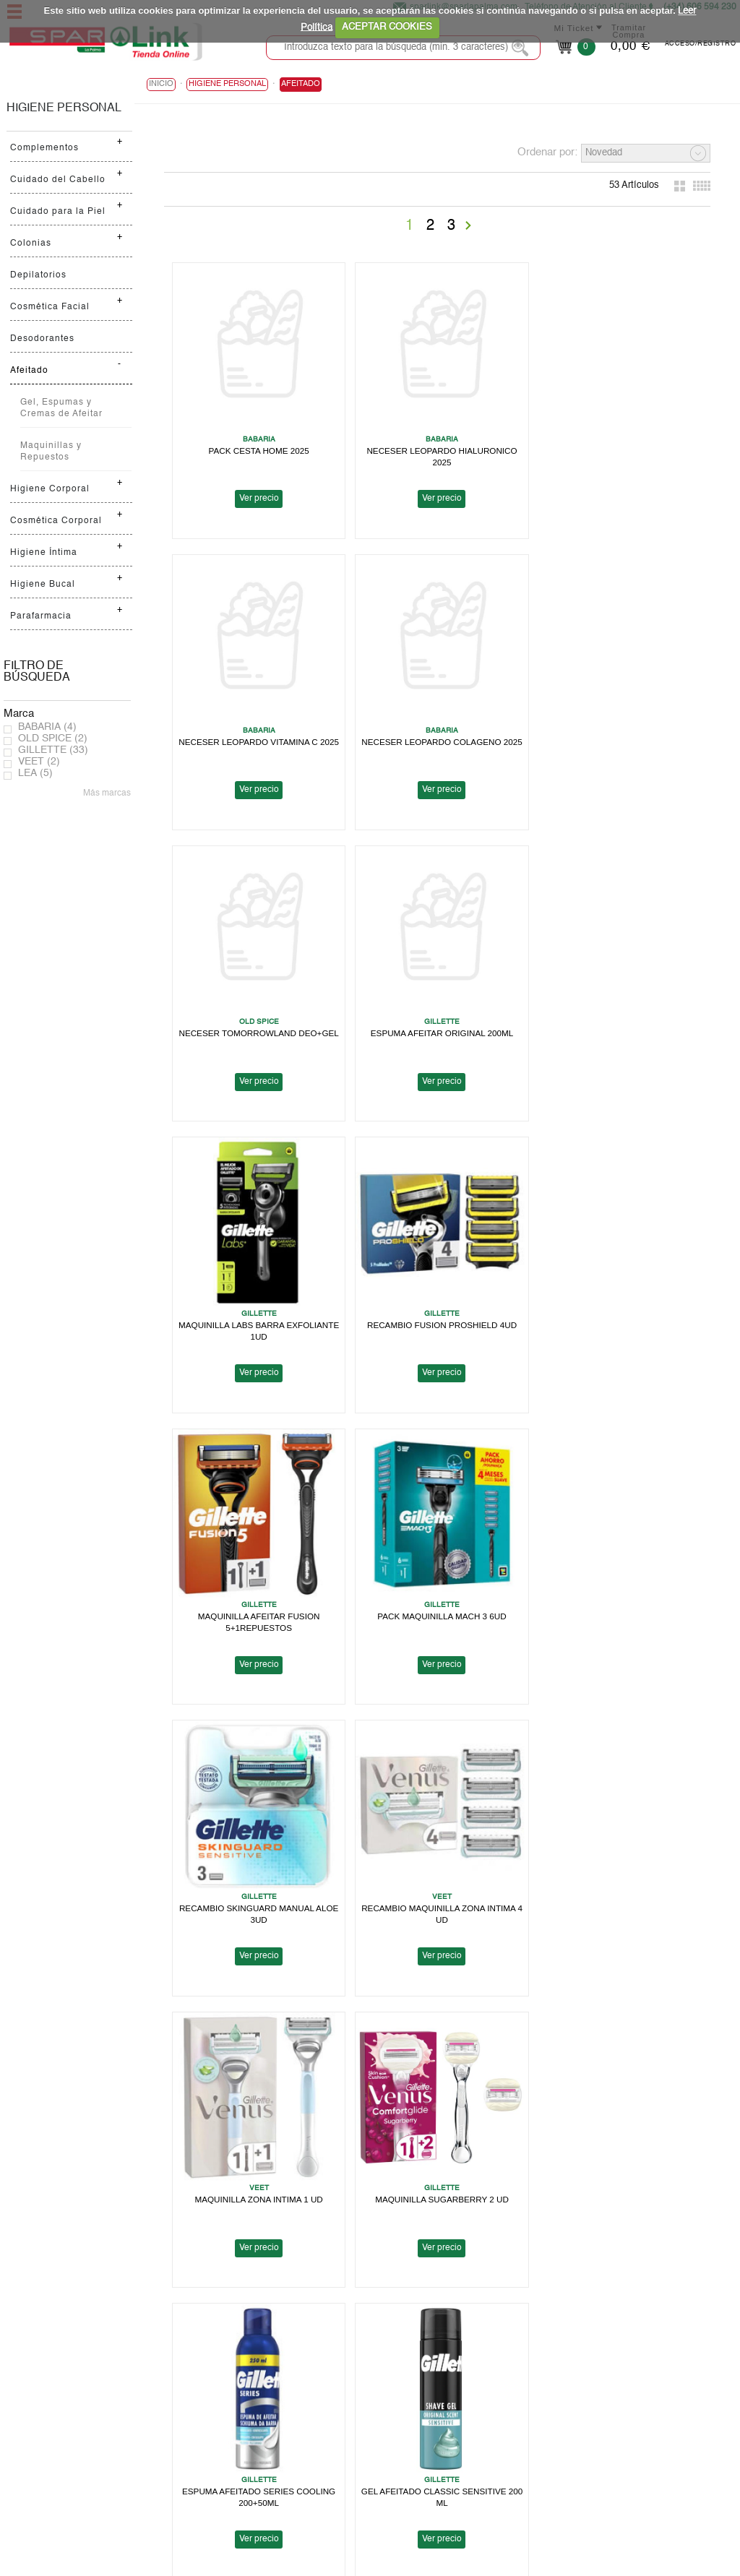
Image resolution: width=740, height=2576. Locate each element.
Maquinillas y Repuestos (51, 451)
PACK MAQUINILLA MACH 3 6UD (256, 1306)
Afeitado (29, 370)
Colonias (30, 243)
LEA (35, 773)
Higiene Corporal (50, 489)
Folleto (28, 2425)
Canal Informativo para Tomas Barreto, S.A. (538, 2459)
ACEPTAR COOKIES (387, 27)
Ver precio (256, 493)
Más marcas (107, 793)
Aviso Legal (471, 2401)
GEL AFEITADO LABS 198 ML (256, 2168)
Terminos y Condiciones (497, 2436)
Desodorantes (42, 339)
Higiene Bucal (42, 584)
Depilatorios (38, 275)
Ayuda (27, 2448)
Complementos (44, 148)
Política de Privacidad (492, 2413)
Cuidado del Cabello (58, 180)
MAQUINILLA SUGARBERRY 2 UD (434, 1593)
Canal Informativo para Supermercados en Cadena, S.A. (564, 2471)
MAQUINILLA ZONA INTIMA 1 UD (256, 1593)
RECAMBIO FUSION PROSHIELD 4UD (434, 1020)
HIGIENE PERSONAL (64, 108)
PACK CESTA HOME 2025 (256, 445)
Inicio (161, 84)
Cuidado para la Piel (58, 211)
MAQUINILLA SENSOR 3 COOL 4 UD (433, 1880)
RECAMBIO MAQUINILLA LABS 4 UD (434, 2168)
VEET (39, 762)
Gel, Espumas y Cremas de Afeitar (61, 408)
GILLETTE (53, 750)
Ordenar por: (547, 152)
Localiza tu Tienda (52, 2413)
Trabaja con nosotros (59, 2436)
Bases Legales (477, 2448)
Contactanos (473, 2494)
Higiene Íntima (43, 552)
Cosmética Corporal (56, 521)
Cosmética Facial (50, 307)
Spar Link (34, 2401)
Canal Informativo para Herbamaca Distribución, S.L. (557, 2482)
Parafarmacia (41, 616)
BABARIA (47, 727)
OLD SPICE (52, 738)
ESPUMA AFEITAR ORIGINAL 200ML (612, 732)
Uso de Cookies (480, 2425)
